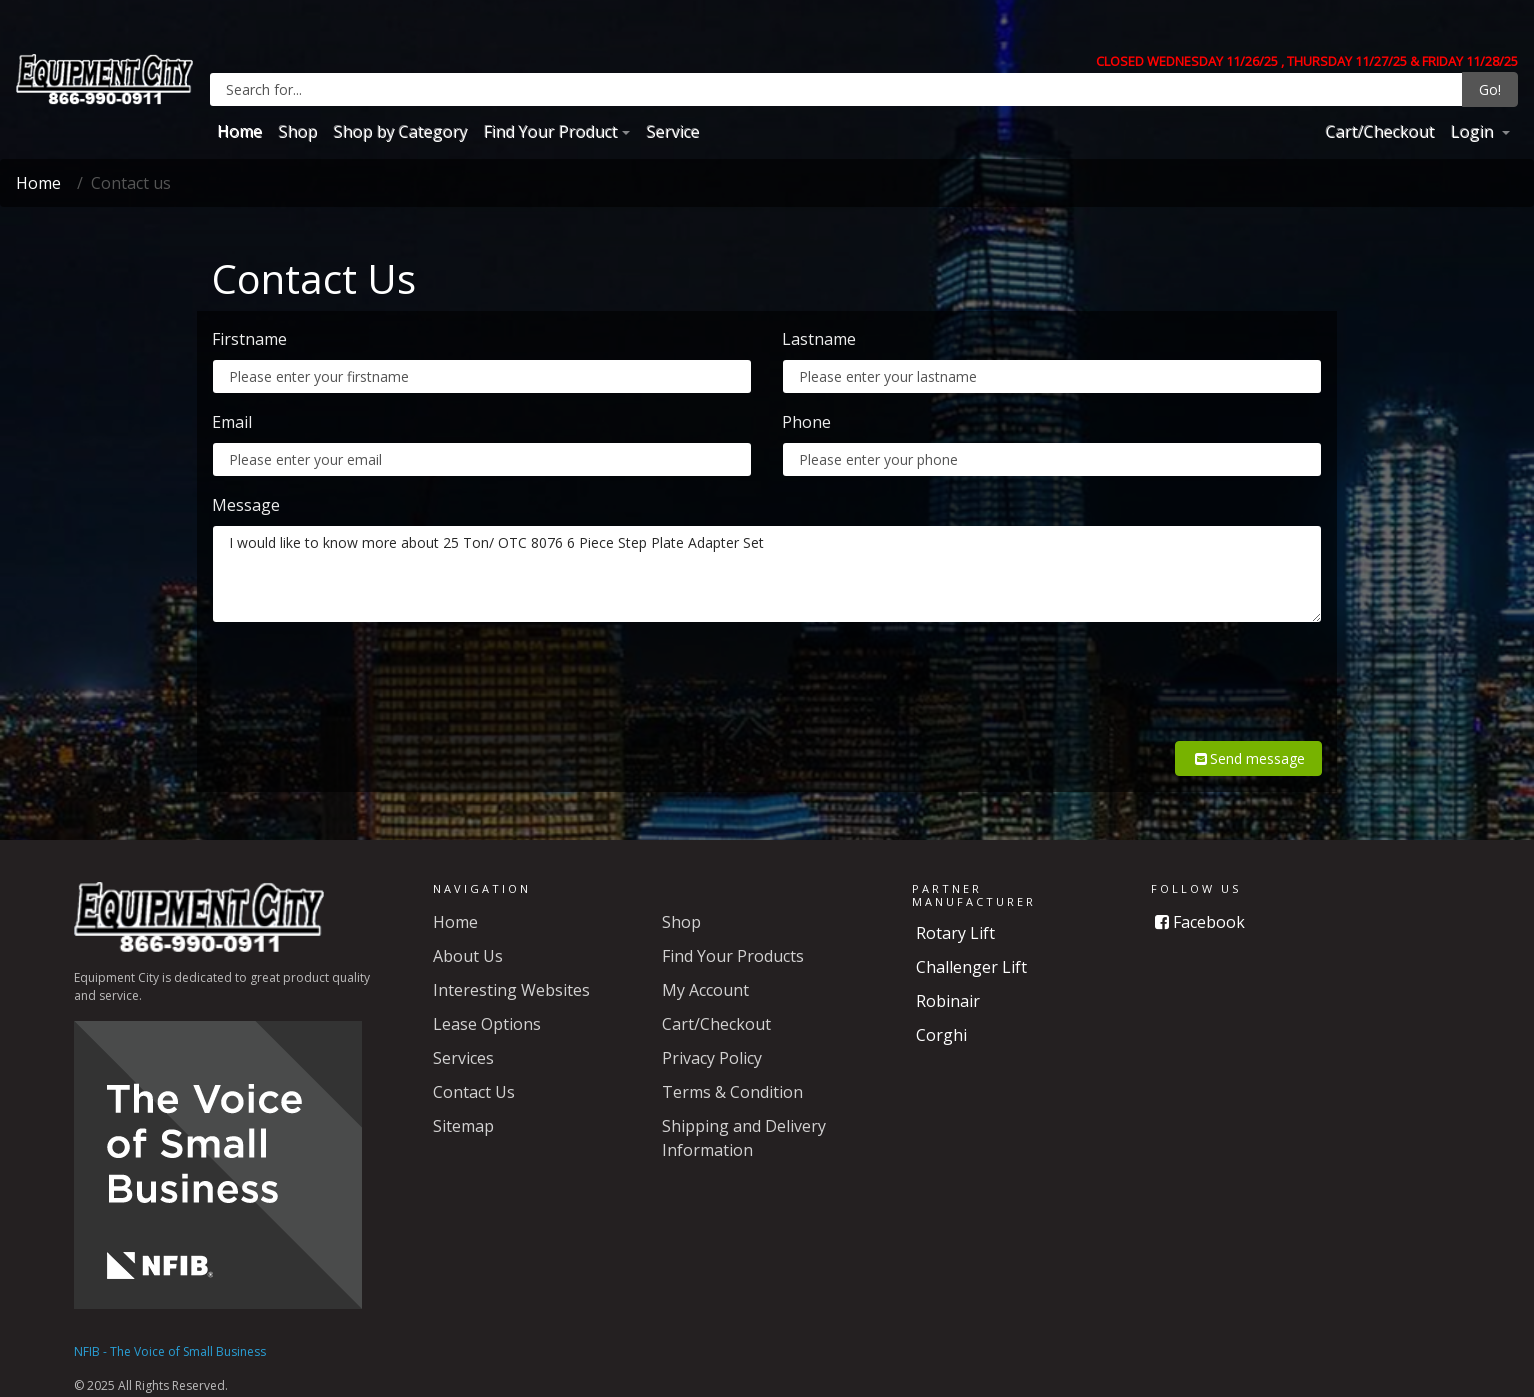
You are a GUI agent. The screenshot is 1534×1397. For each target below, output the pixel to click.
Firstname (249, 339)
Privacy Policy (712, 1034)
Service (672, 131)
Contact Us (474, 1068)
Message (246, 505)
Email (232, 422)
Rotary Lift (955, 909)
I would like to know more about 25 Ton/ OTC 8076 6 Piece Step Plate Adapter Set (767, 574)
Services (463, 1034)
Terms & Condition (732, 1068)
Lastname (819, 339)
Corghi (941, 1011)
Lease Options (487, 1000)
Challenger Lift (971, 943)
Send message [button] (1248, 734)
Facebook (1200, 898)
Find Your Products (733, 932)
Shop (297, 131)
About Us (468, 932)
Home (239, 131)
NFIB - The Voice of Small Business (170, 1327)
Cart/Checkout (1379, 131)
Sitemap (463, 1102)
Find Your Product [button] (550, 131)
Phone (806, 422)
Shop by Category (400, 131)
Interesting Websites (511, 966)
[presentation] (1170, 678)
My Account (705, 966)
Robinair (948, 977)
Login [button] (1473, 131)
